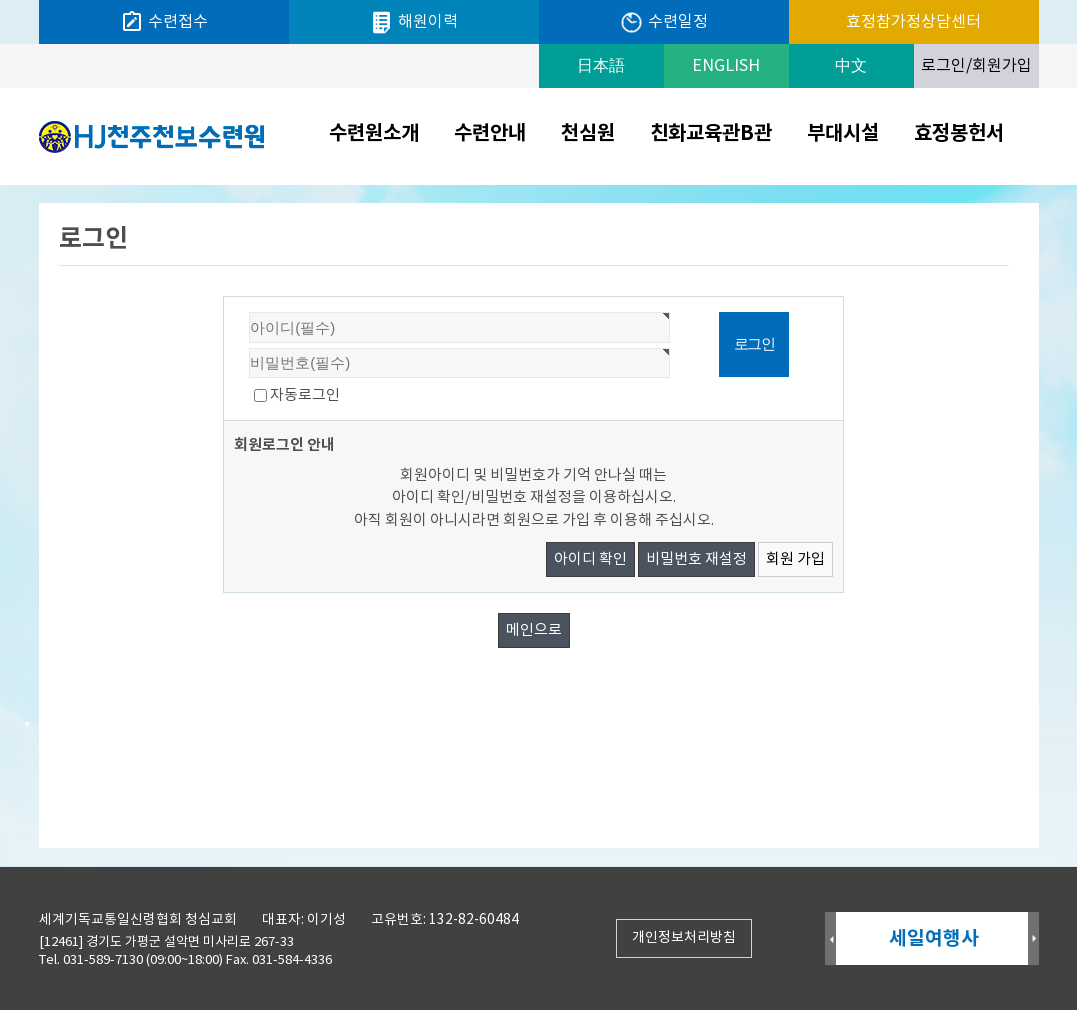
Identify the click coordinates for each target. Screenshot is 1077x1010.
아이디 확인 (590, 559)
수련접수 (164, 22)
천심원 (588, 134)
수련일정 (663, 22)
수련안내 (490, 134)
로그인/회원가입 (976, 66)
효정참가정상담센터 (913, 22)
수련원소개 (374, 134)
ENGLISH (726, 66)
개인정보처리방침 (684, 938)
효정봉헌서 (959, 134)
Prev (830, 939)
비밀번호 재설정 (696, 559)
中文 (851, 66)
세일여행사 (935, 938)
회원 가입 (795, 559)
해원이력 (413, 22)
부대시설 (843, 134)
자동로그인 (305, 395)
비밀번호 (224, 297)
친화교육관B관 (711, 134)
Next (1033, 939)
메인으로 (534, 630)
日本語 (601, 66)
